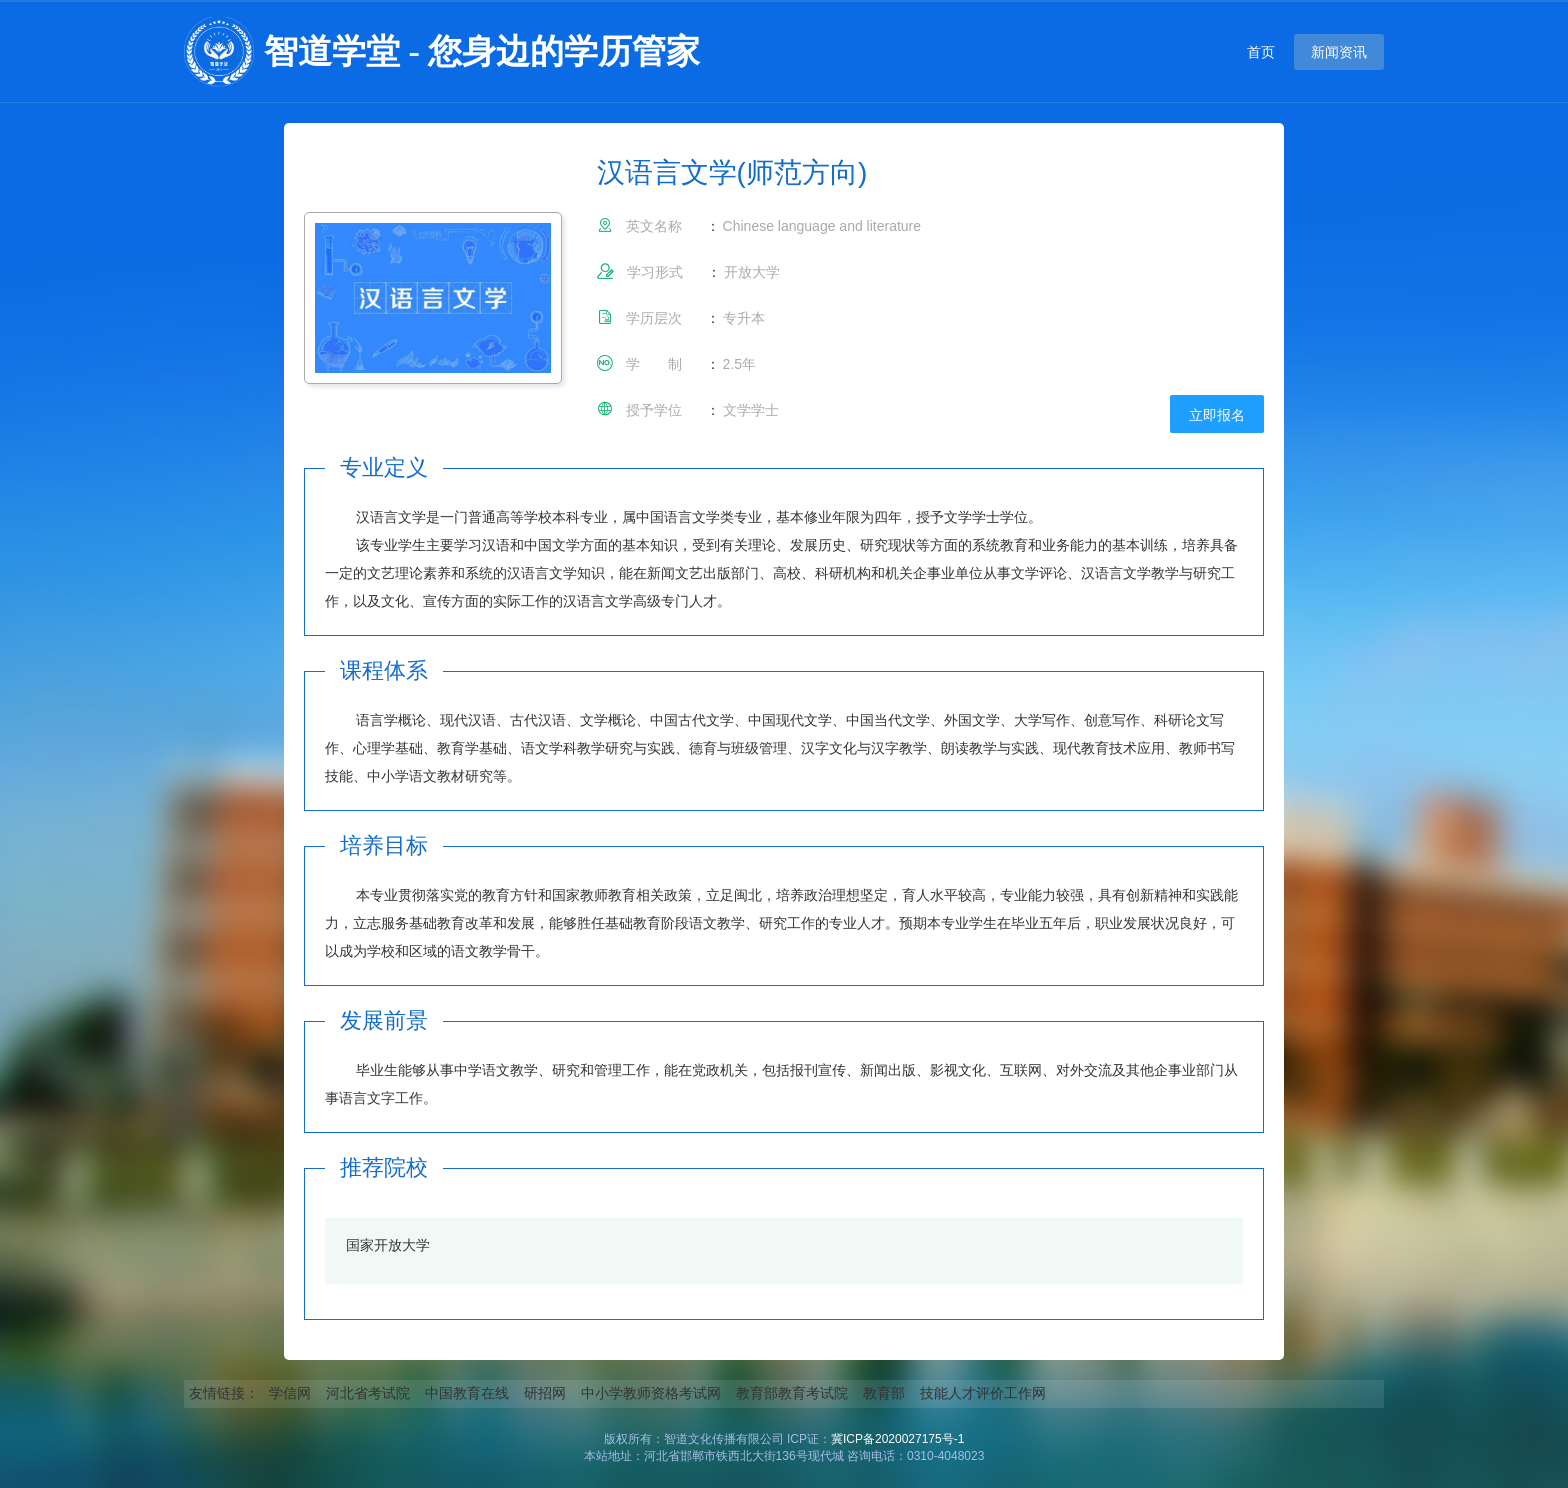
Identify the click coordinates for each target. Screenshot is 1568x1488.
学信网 (290, 1393)
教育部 (884, 1393)
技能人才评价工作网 (983, 1393)
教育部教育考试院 (792, 1393)
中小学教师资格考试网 (651, 1393)
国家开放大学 (388, 1245)
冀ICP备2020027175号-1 (897, 1439)
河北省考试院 (368, 1393)
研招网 (545, 1393)
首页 (1261, 52)
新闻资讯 (1339, 52)
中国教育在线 (467, 1393)
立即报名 (1217, 415)
